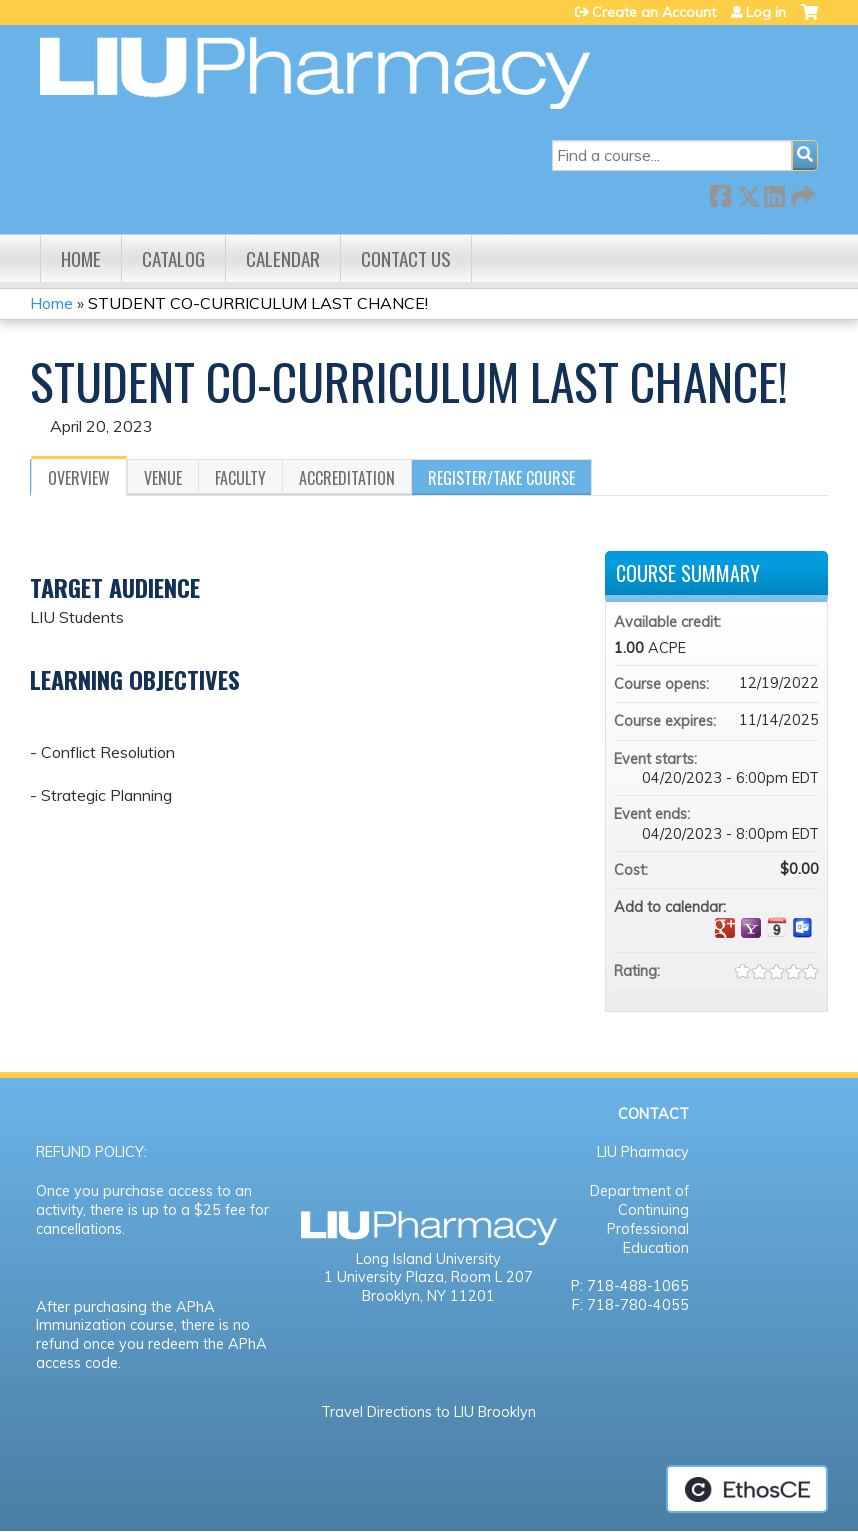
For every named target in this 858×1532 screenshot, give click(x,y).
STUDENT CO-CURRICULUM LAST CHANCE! (258, 303)
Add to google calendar (725, 928)
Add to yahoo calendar (751, 928)
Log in (766, 12)
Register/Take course (501, 478)
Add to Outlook (803, 928)
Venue (163, 478)
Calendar (283, 258)
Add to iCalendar (777, 927)
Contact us (406, 258)
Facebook (720, 192)
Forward (801, 192)
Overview (79, 478)
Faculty (240, 478)
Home (81, 258)
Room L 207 (492, 1277)
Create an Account (654, 12)
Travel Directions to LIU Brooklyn (428, 1412)
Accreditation (347, 478)
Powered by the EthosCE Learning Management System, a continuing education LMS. (747, 1489)
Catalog (173, 258)
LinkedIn (774, 192)
